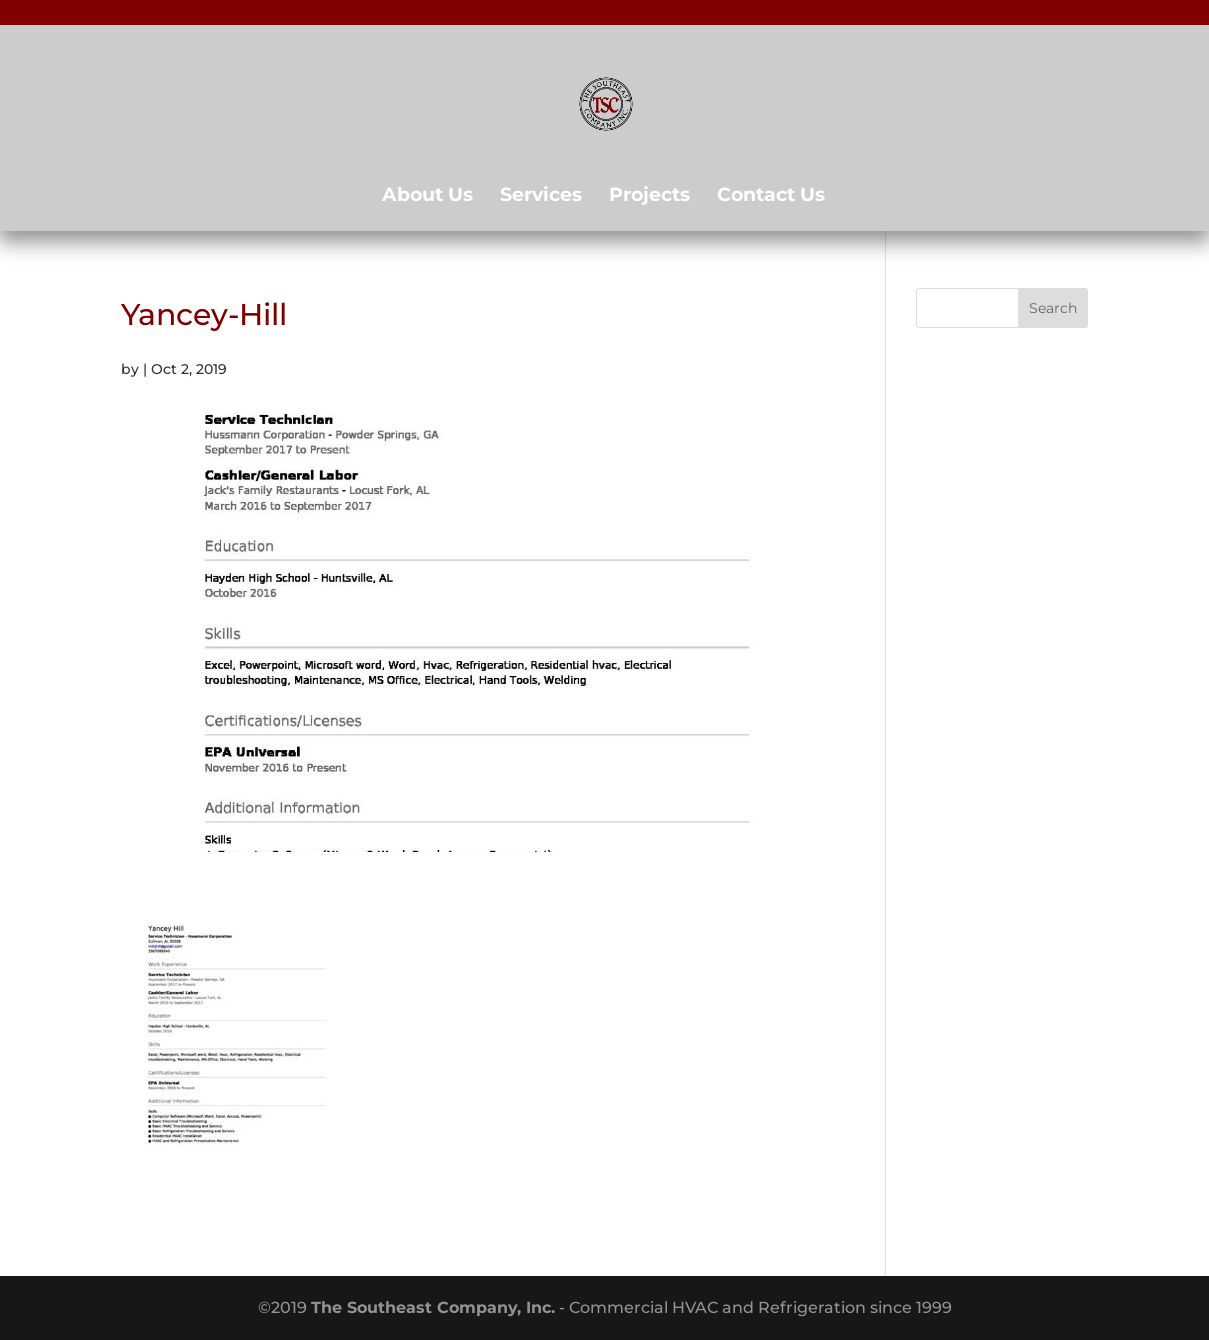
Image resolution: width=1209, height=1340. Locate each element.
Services (541, 197)
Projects (649, 197)
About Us (427, 197)
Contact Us (771, 197)
